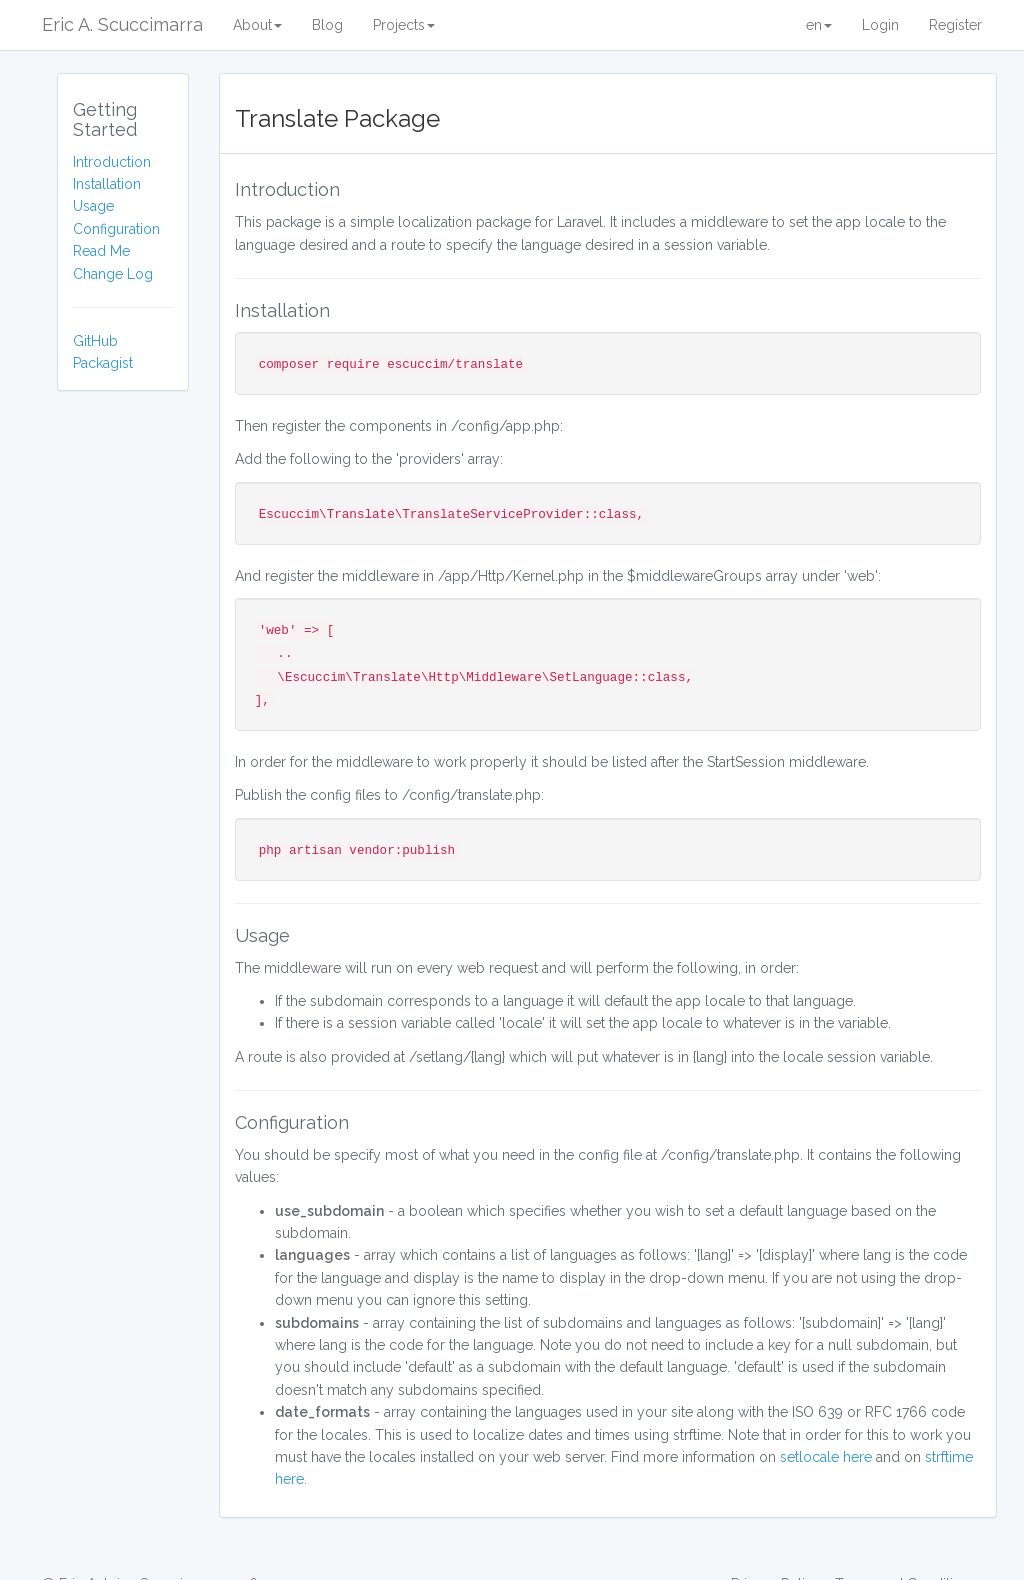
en (819, 25)
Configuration (116, 229)
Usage (93, 206)
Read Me (101, 251)
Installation (107, 184)
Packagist (103, 363)
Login (880, 25)
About (257, 25)
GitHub (95, 341)
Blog (327, 25)
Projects (404, 25)
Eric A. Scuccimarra (122, 24)
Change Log (113, 274)
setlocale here (826, 1457)
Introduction (112, 162)
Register (955, 25)
